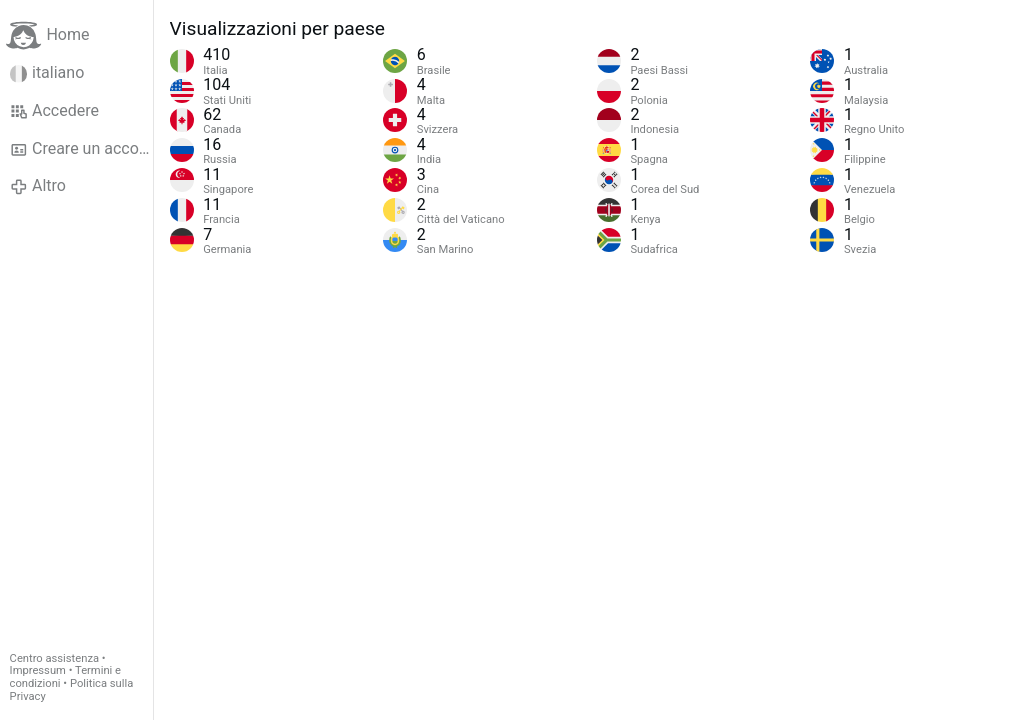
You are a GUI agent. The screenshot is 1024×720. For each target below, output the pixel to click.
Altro (38, 186)
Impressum (38, 670)
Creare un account (81, 149)
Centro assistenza (54, 658)
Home (47, 35)
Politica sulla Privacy (72, 690)
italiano (47, 73)
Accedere (54, 111)
